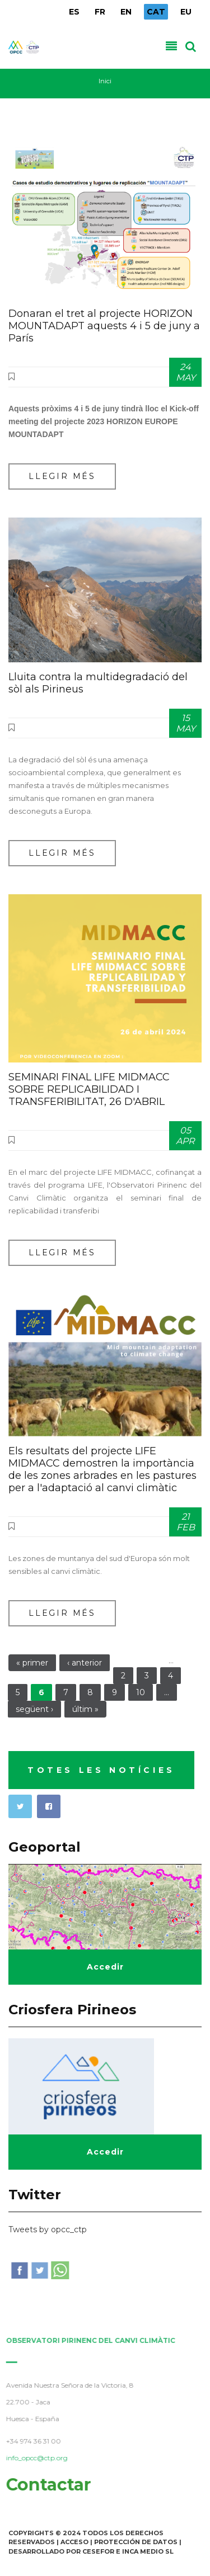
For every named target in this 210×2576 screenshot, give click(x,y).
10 (140, 1692)
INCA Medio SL (148, 2551)
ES (74, 12)
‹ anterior (84, 1663)
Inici (105, 81)
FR (100, 12)
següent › (34, 1709)
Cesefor (98, 2551)
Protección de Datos (136, 2542)
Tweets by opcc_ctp (47, 2229)
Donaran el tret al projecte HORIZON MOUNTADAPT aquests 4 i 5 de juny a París (104, 325)
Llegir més (62, 476)
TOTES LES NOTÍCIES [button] (101, 1770)
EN (126, 12)
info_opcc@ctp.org (33, 2458)
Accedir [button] (105, 1967)
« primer (32, 1663)
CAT (156, 12)
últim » (85, 1709)
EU (186, 12)
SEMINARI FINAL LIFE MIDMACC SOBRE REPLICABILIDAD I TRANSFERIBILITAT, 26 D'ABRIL (89, 1089)
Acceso (74, 2542)
